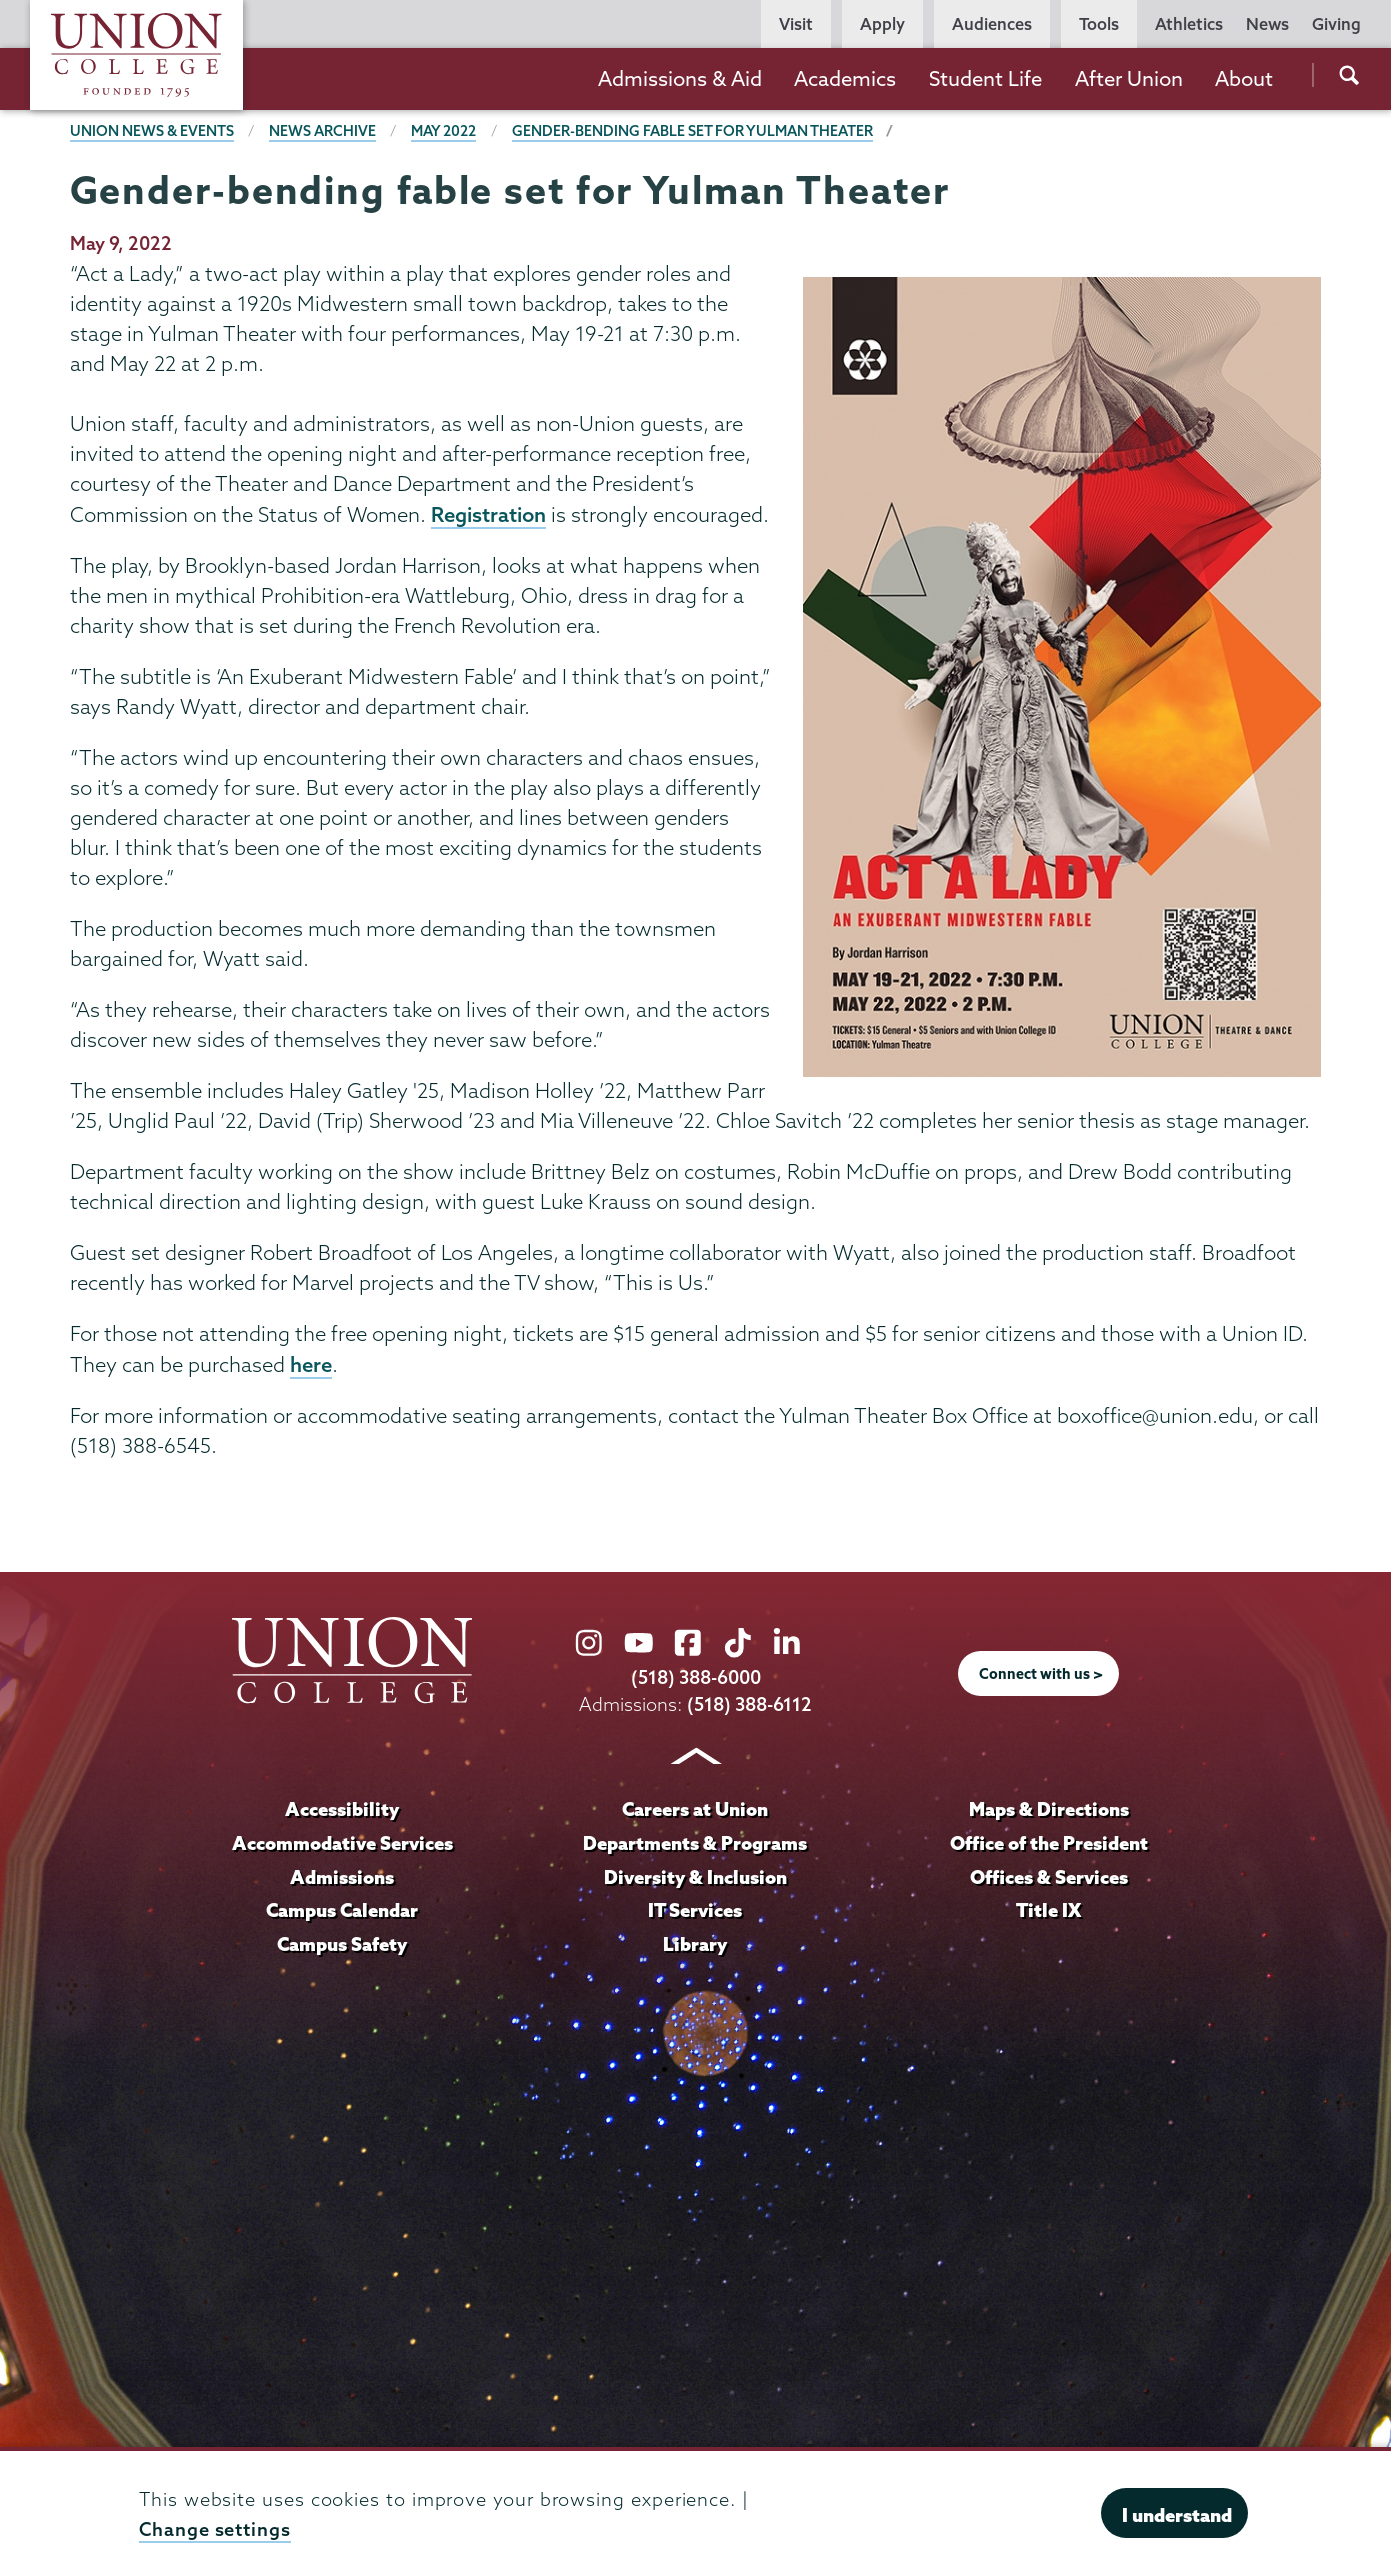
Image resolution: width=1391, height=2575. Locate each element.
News (1267, 24)
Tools (1099, 24)
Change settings (215, 2529)
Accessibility (342, 1809)
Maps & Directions (1049, 1809)
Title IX (1048, 1910)
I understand (1177, 2515)
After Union (1129, 78)
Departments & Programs (695, 1843)
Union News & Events (152, 131)
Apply (882, 24)
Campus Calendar (342, 1910)
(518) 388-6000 (696, 1677)
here (311, 1364)
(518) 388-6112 (749, 1704)
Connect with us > (1041, 1674)
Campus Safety (342, 1944)
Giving (1336, 24)
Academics (845, 78)
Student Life (985, 78)
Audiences (992, 24)
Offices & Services (1049, 1877)
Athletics (1189, 24)
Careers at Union (695, 1809)
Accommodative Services (342, 1843)
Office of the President (1049, 1843)
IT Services (695, 1910)
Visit (796, 24)
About (1244, 78)
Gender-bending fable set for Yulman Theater (692, 131)
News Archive (322, 131)
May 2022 (443, 131)
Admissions (342, 1877)
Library (695, 1944)
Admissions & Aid (680, 78)
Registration (488, 514)
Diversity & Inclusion (695, 1877)
